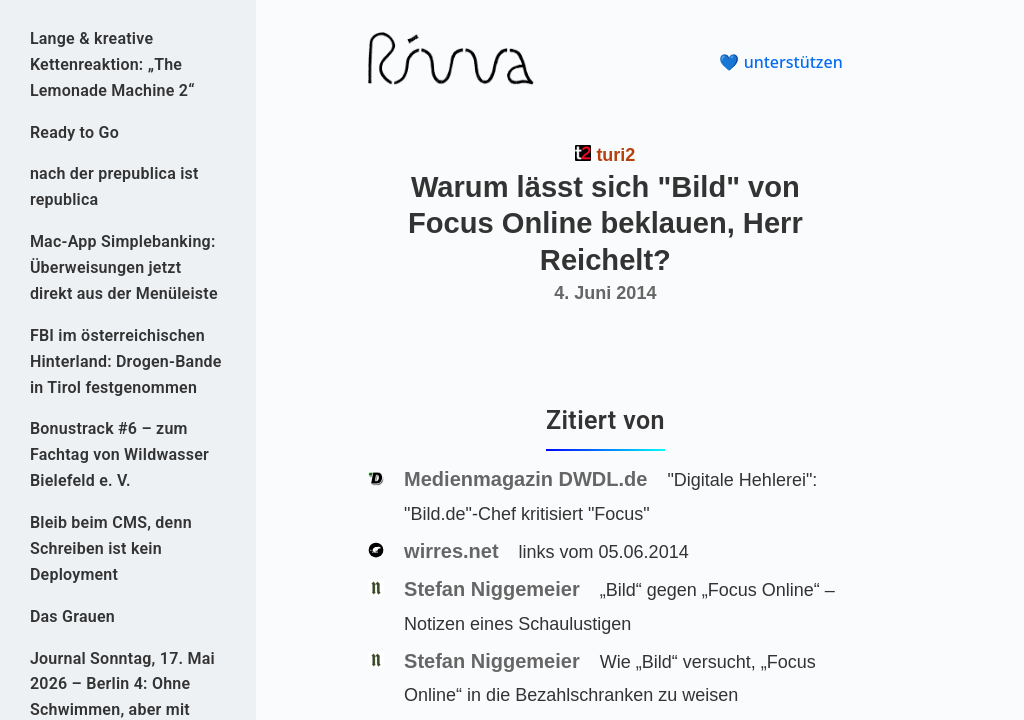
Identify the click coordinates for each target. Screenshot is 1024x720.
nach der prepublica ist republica (114, 186)
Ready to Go (74, 132)
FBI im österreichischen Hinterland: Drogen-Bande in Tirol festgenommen (126, 361)
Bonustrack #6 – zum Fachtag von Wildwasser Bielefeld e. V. (119, 454)
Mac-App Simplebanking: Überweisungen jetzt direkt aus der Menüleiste (124, 267)
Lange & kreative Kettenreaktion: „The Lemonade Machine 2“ (112, 64)
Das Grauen (72, 616)
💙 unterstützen (780, 62)
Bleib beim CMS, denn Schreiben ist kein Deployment (111, 548)
